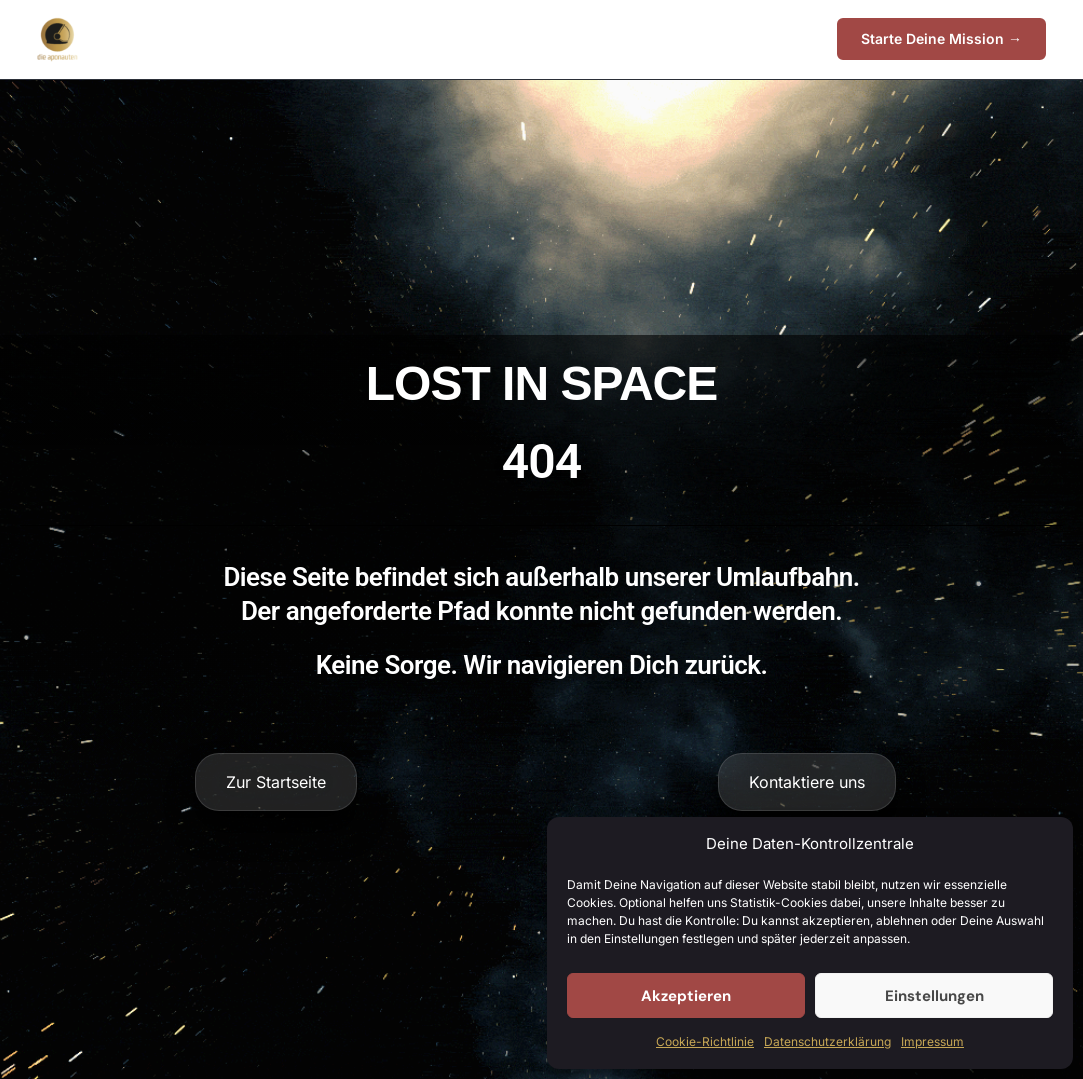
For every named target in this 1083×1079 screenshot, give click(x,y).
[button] (941, 39)
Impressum (932, 1041)
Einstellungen (934, 996)
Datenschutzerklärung (827, 1041)
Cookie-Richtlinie (705, 1041)
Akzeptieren (686, 996)
